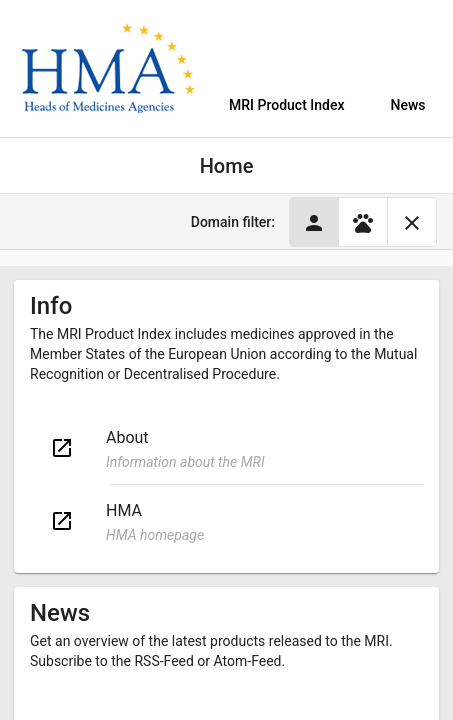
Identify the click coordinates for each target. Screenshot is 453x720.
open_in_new (62, 448)
